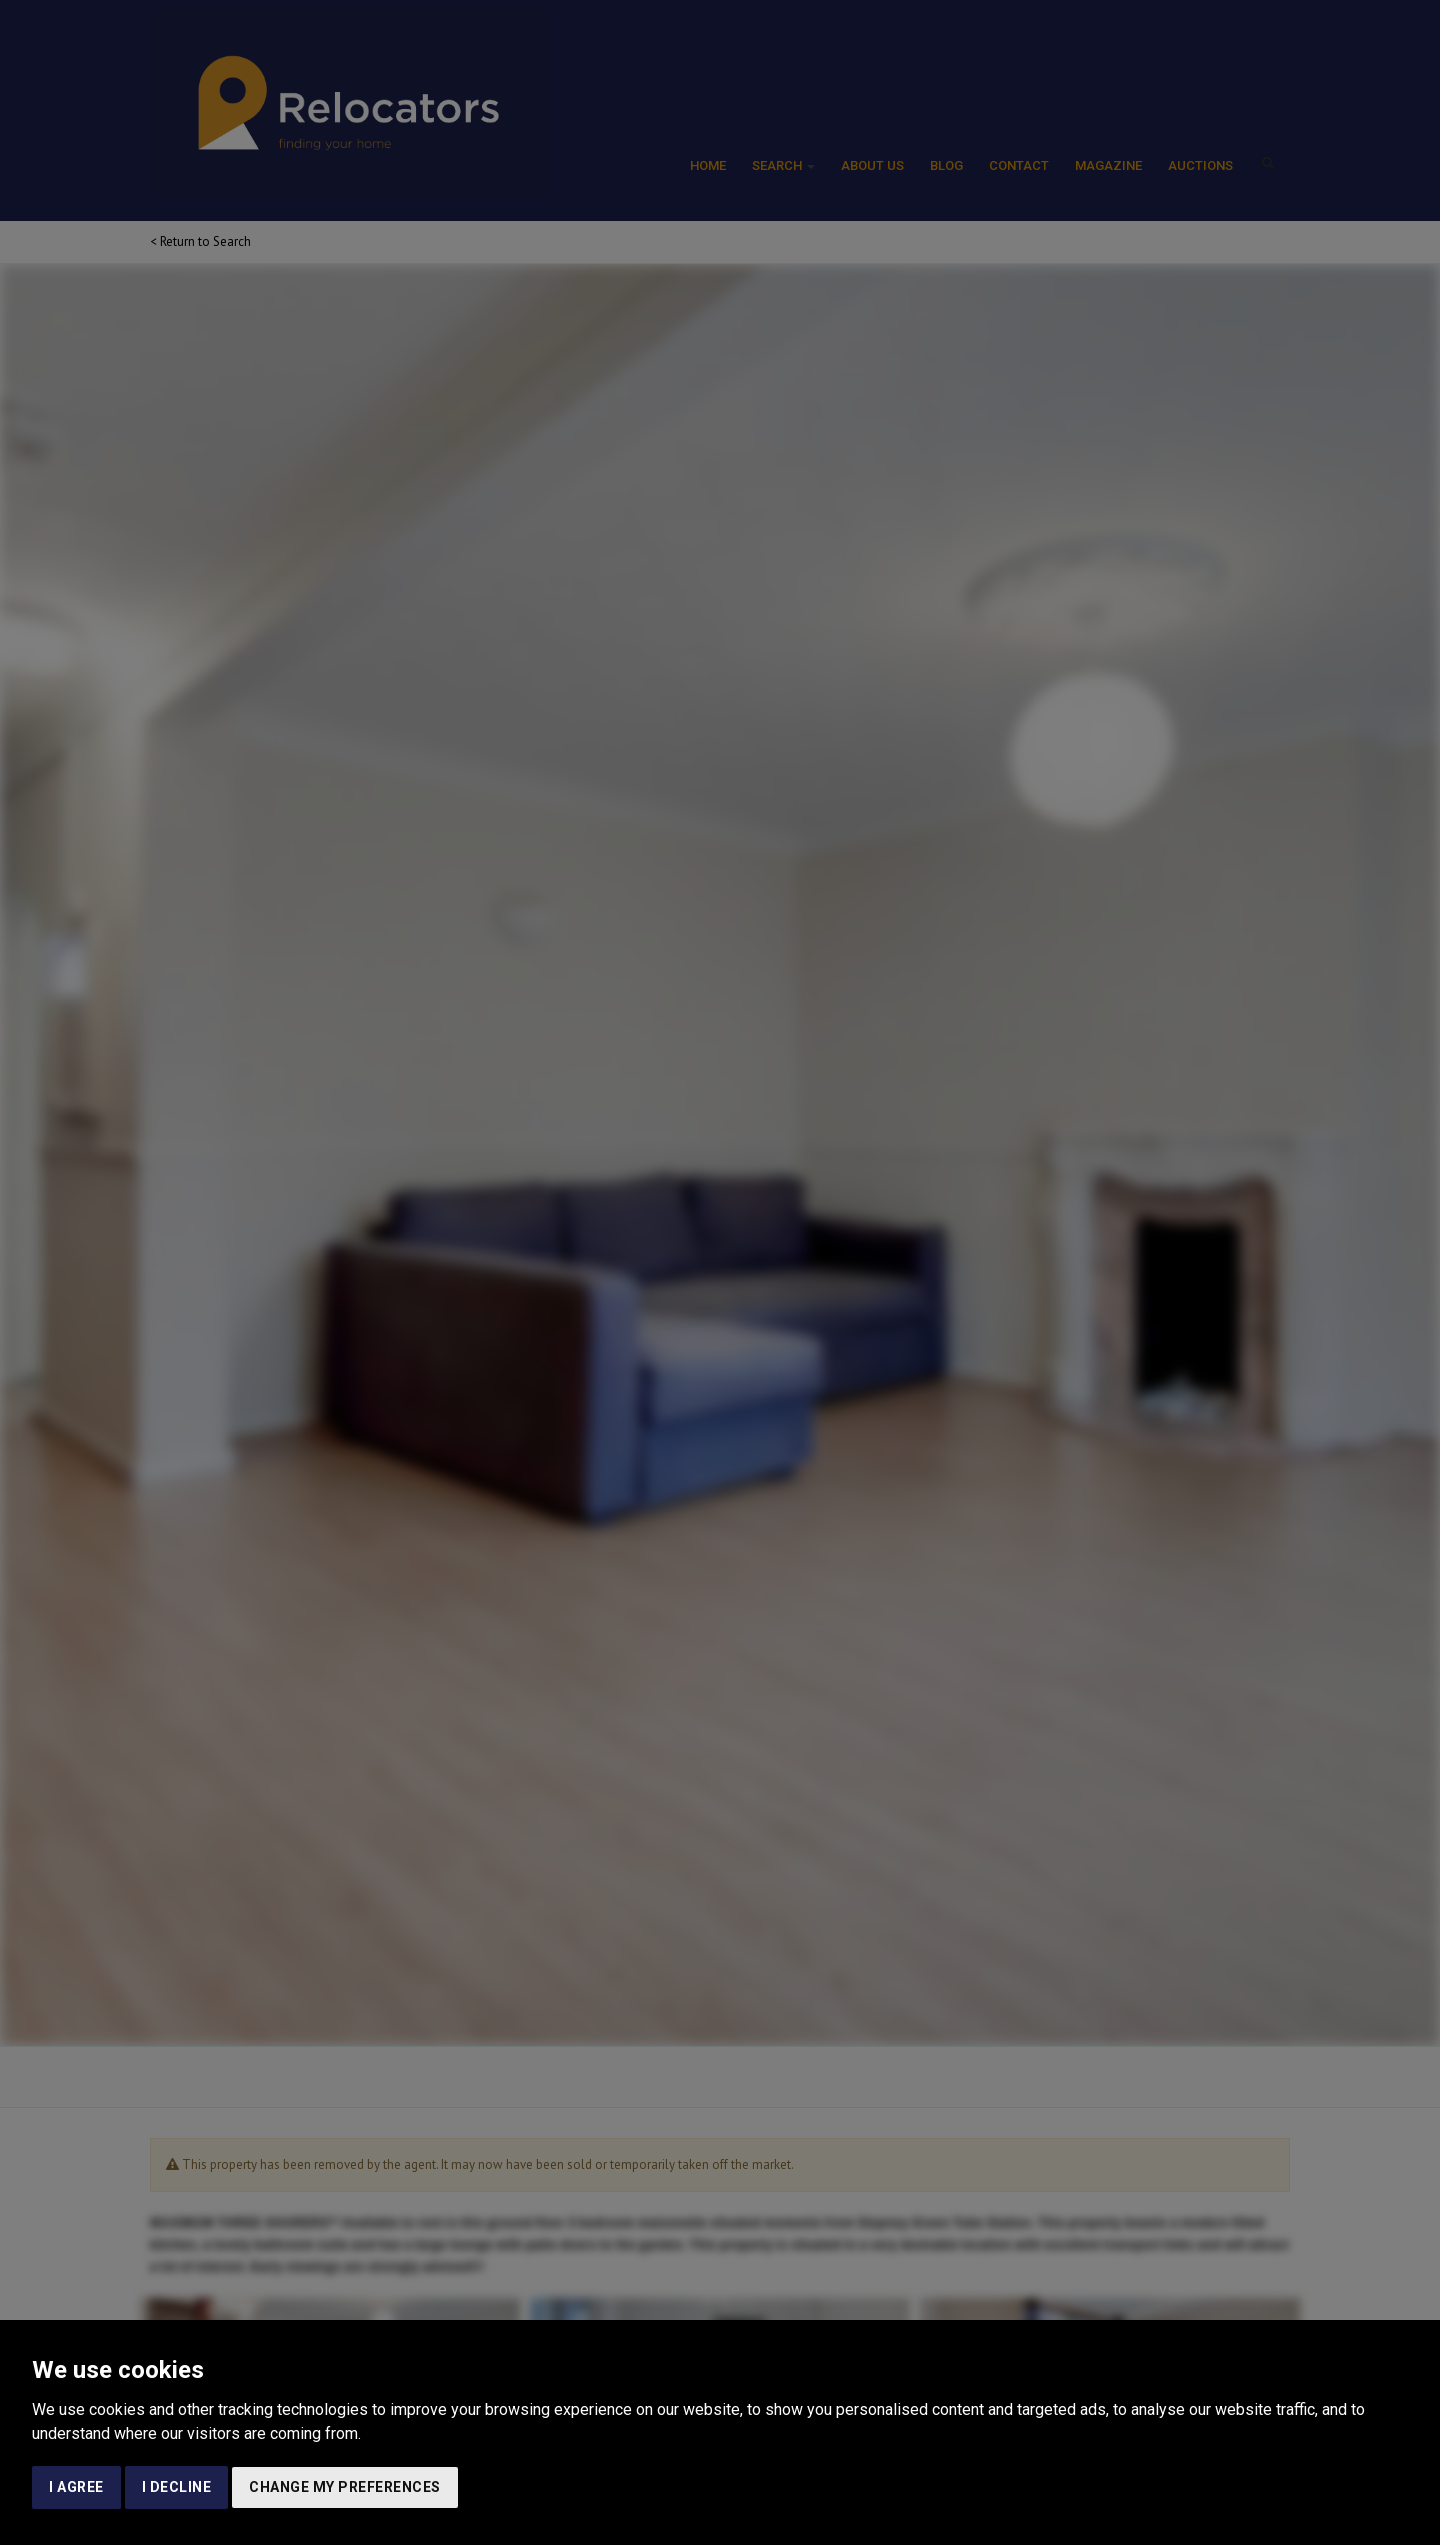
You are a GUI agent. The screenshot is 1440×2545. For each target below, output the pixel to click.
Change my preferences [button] (345, 2487)
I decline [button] (177, 2487)
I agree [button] (76, 2487)
